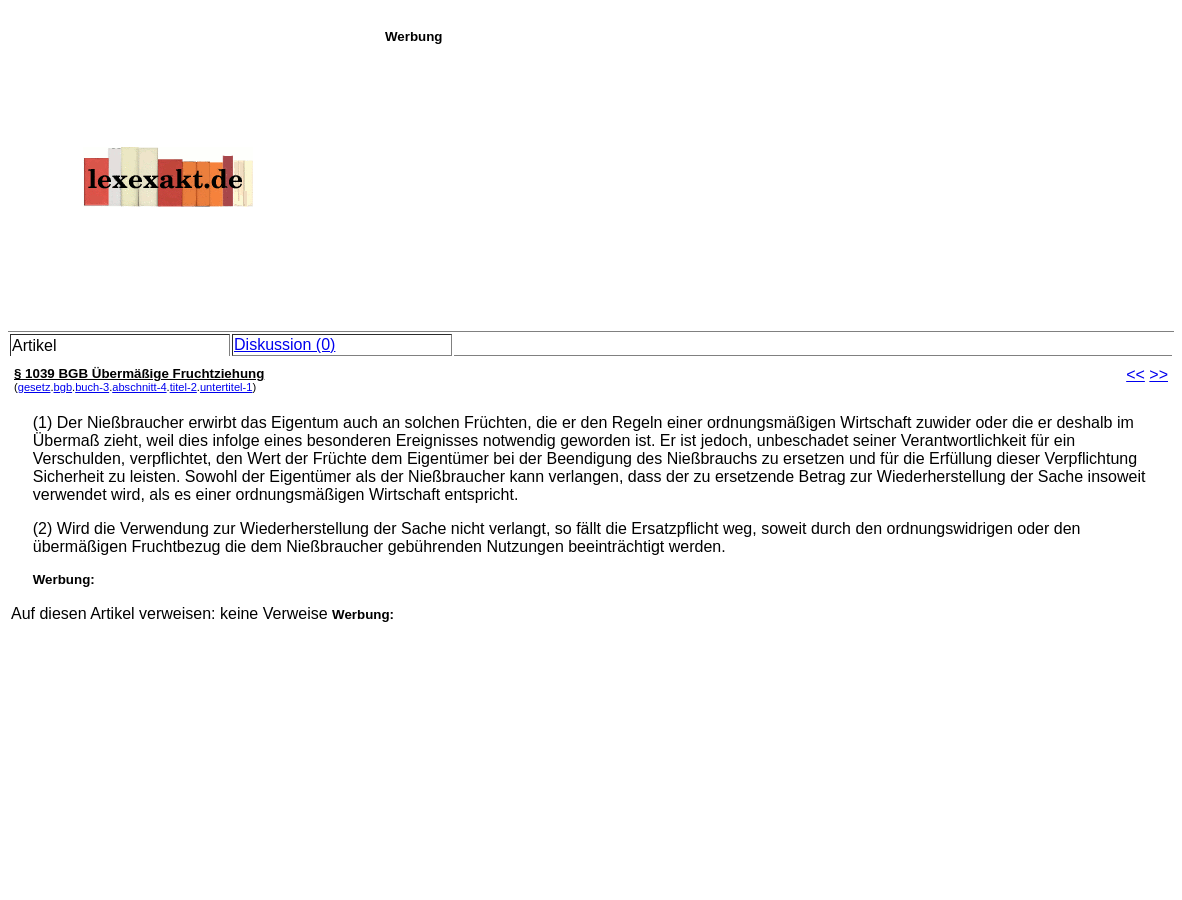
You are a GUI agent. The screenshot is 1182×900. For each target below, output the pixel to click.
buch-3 (92, 387)
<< (1135, 374)
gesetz (34, 387)
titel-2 (183, 387)
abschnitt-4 (139, 387)
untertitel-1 (226, 387)
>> (1158, 374)
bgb (63, 387)
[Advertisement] (778, 184)
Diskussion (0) (284, 344)
